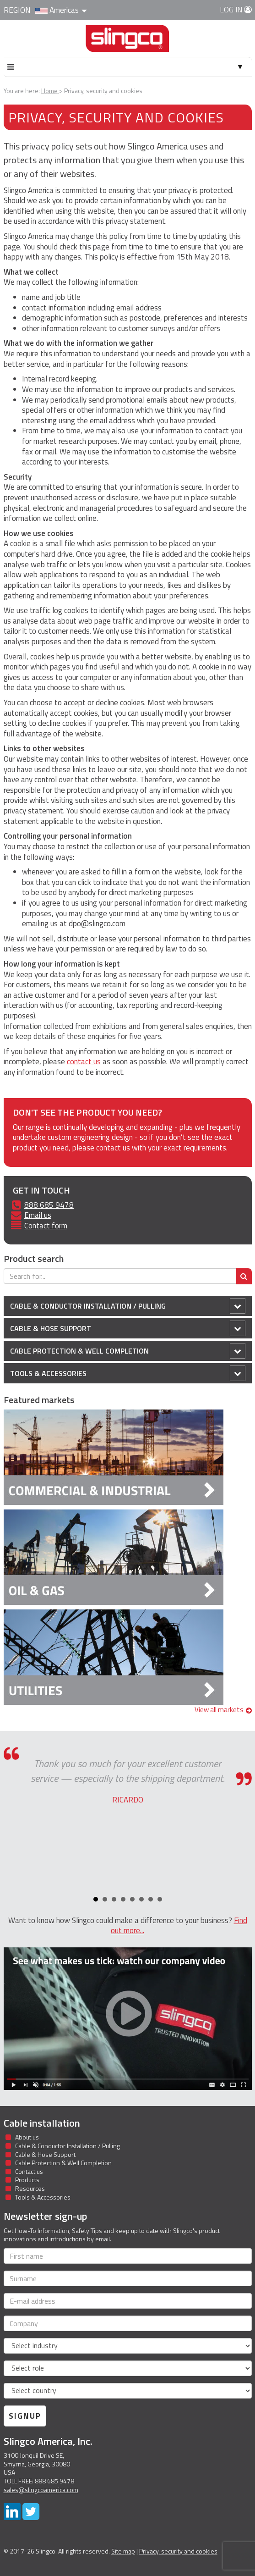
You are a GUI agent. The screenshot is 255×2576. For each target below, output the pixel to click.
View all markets (223, 1709)
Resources (30, 2188)
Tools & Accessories (127, 1373)
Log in (236, 10)
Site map (123, 2551)
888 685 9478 (49, 1205)
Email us (37, 1215)
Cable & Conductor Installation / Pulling (127, 1306)
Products (27, 2179)
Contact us (29, 2171)
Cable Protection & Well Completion (127, 1351)
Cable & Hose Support (127, 1328)
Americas (61, 10)
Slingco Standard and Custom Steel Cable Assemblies (127, 42)
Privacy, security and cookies (178, 2551)
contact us (84, 1061)
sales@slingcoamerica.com (41, 2489)
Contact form (45, 1226)
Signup (25, 2416)
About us (27, 2137)
